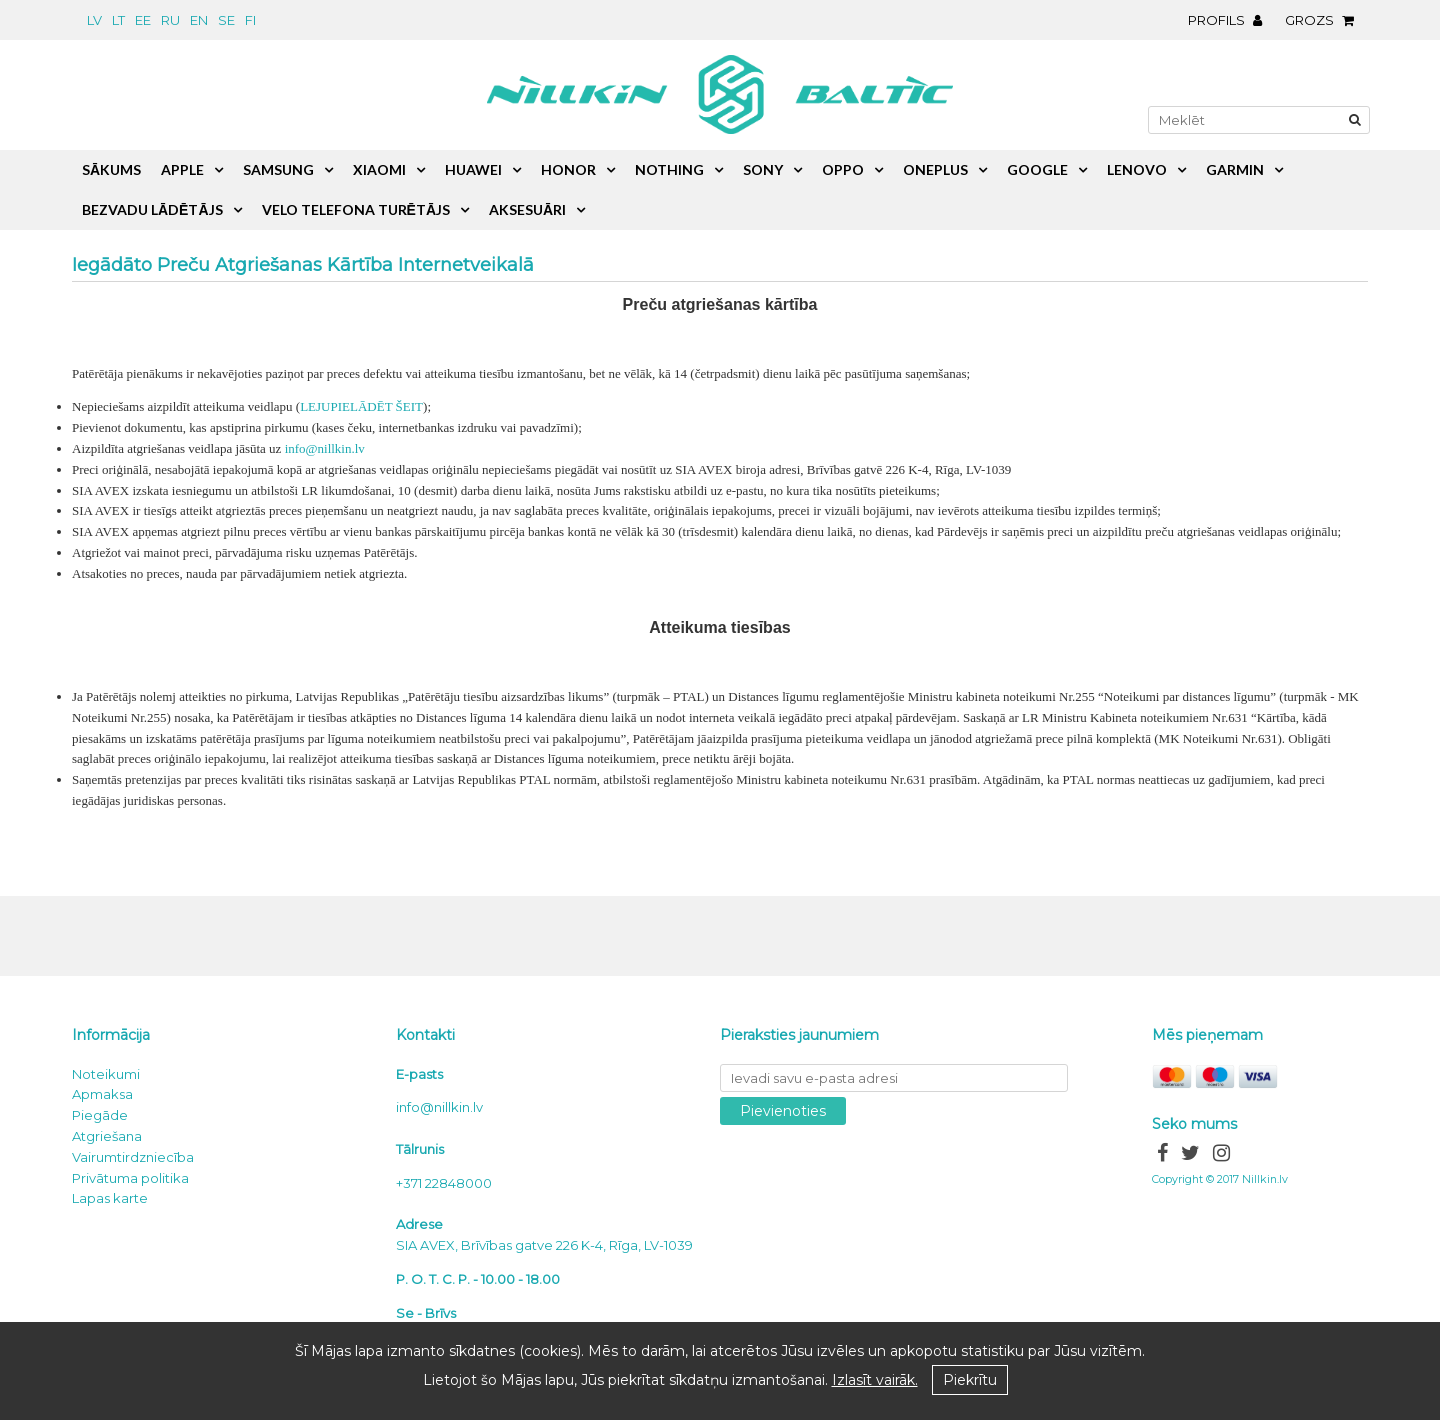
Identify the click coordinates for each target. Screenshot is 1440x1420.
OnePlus (935, 169)
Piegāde (100, 1115)
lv (94, 20)
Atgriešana (107, 1136)
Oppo (843, 169)
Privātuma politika (130, 1178)
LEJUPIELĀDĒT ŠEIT (361, 406)
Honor (568, 169)
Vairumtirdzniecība (133, 1157)
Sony (763, 169)
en (199, 20)
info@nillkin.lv (325, 448)
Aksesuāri (527, 209)
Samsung (278, 169)
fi (250, 20)
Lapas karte (110, 1198)
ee (143, 20)
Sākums (111, 169)
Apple (182, 169)
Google (1037, 169)
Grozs (1324, 20)
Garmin (1235, 169)
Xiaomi (379, 169)
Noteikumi (106, 1074)
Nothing (669, 169)
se (226, 20)
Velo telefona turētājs (356, 209)
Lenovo (1137, 169)
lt (118, 20)
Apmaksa (102, 1094)
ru (170, 20)
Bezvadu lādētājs (152, 209)
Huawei (473, 169)
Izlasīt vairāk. (875, 1380)
